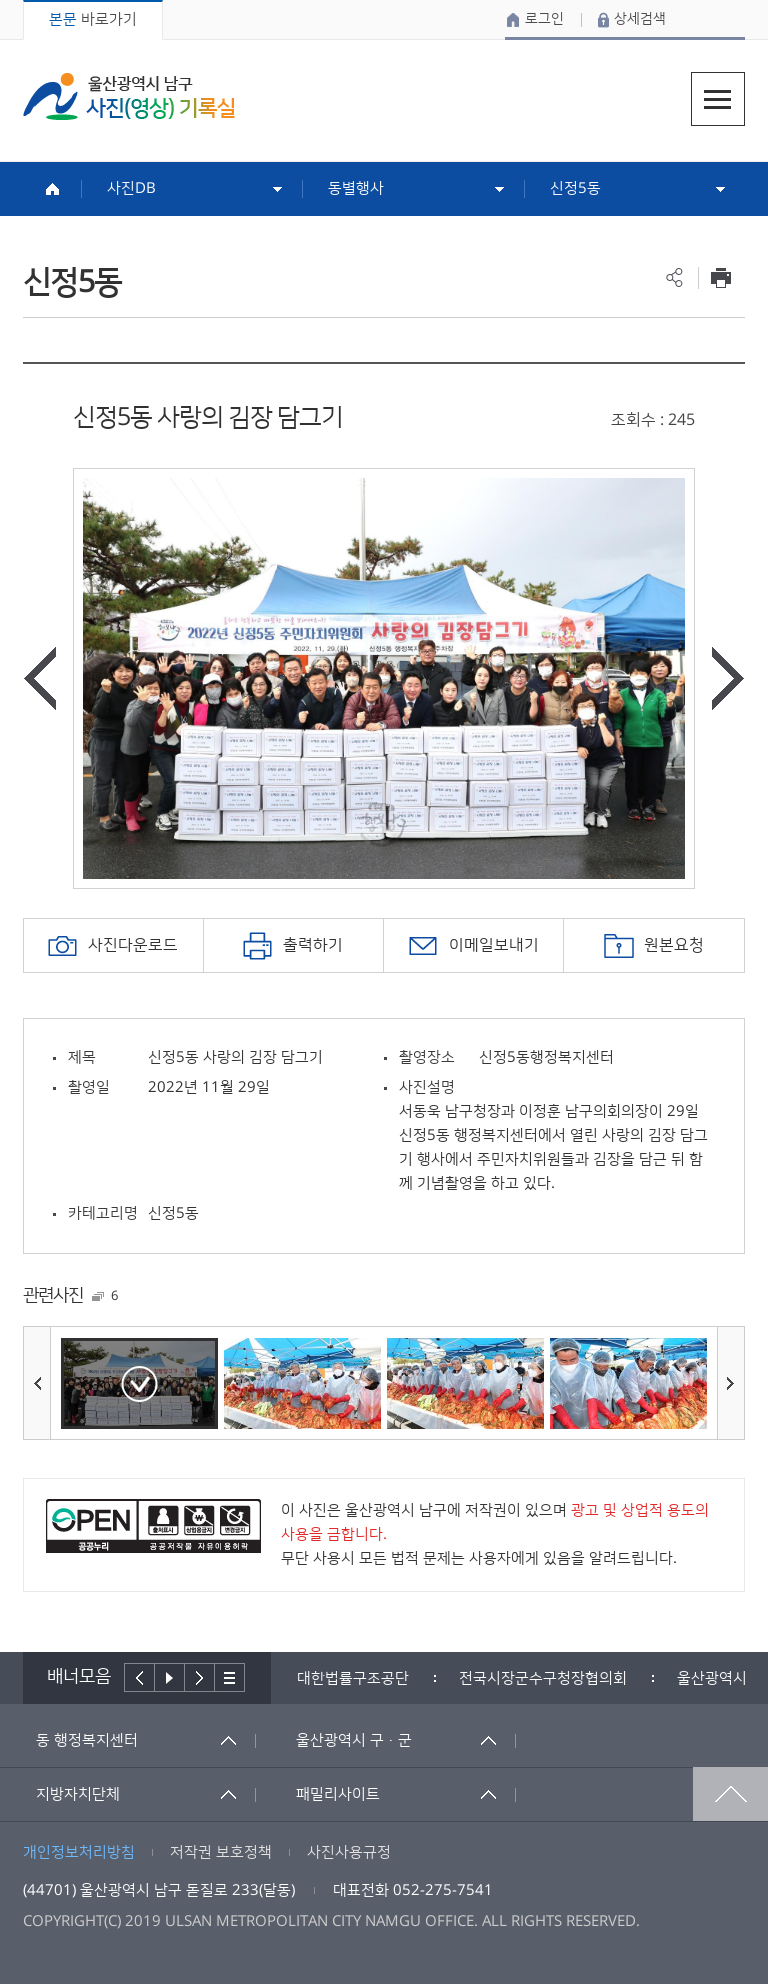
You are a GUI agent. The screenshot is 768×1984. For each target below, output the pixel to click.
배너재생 (170, 1677)
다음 (200, 1677)
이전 (139, 1677)
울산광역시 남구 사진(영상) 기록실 (129, 96)
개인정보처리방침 (79, 1852)
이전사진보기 (40, 678)
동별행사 (356, 188)
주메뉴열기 (718, 99)
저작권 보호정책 (221, 1852)
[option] (384, 678)
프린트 (721, 277)
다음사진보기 (728, 678)
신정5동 (575, 188)
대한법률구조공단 (353, 1678)
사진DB (131, 188)
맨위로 (730, 1794)
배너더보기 (230, 1677)
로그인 (544, 19)
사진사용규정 (349, 1852)
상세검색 (640, 19)
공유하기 (674, 277)
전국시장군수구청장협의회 (543, 1678)
